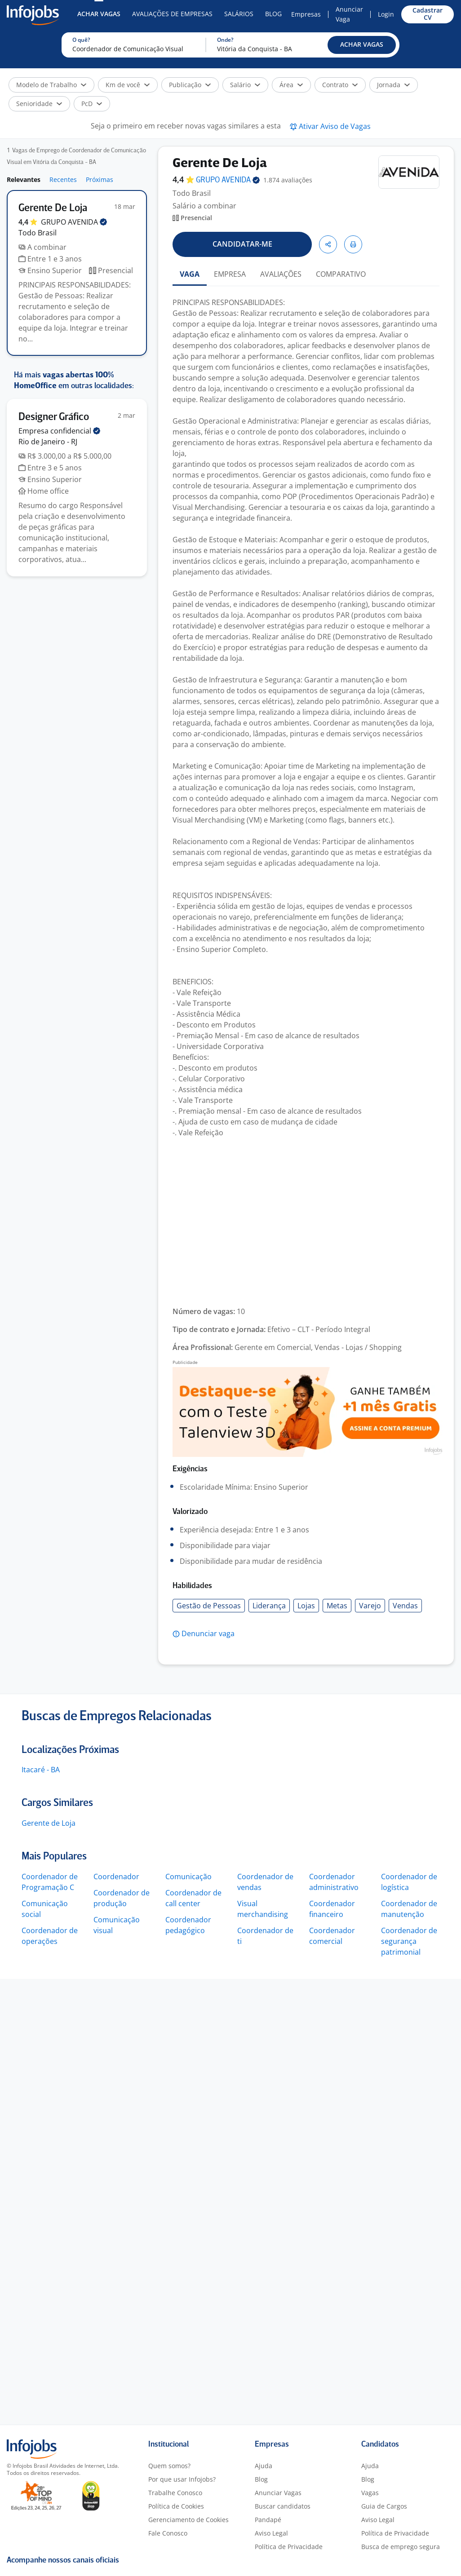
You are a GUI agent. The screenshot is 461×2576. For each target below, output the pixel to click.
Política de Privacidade (289, 2546)
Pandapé (268, 2519)
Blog (273, 13)
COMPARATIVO (341, 274)
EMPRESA (230, 274)
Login (386, 14)
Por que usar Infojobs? (182, 2479)
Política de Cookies (176, 2506)
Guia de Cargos (384, 2506)
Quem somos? (169, 2465)
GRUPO (74, 222)
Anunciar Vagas (278, 2492)
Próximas (99, 179)
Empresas (306, 14)
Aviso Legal (271, 2533)
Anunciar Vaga (349, 14)
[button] (362, 45)
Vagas (370, 2492)
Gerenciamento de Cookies (188, 2519)
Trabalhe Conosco (175, 2492)
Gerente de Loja (48, 1823)
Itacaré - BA (41, 1770)
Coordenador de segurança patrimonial (409, 1941)
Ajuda (263, 2465)
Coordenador (116, 1876)
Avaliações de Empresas (172, 13)
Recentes (63, 179)
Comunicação (188, 1876)
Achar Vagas (98, 13)
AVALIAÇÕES (280, 274)
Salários (238, 13)
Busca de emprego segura (400, 2546)
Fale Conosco (167, 2533)
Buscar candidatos (282, 2506)
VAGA (189, 274)
